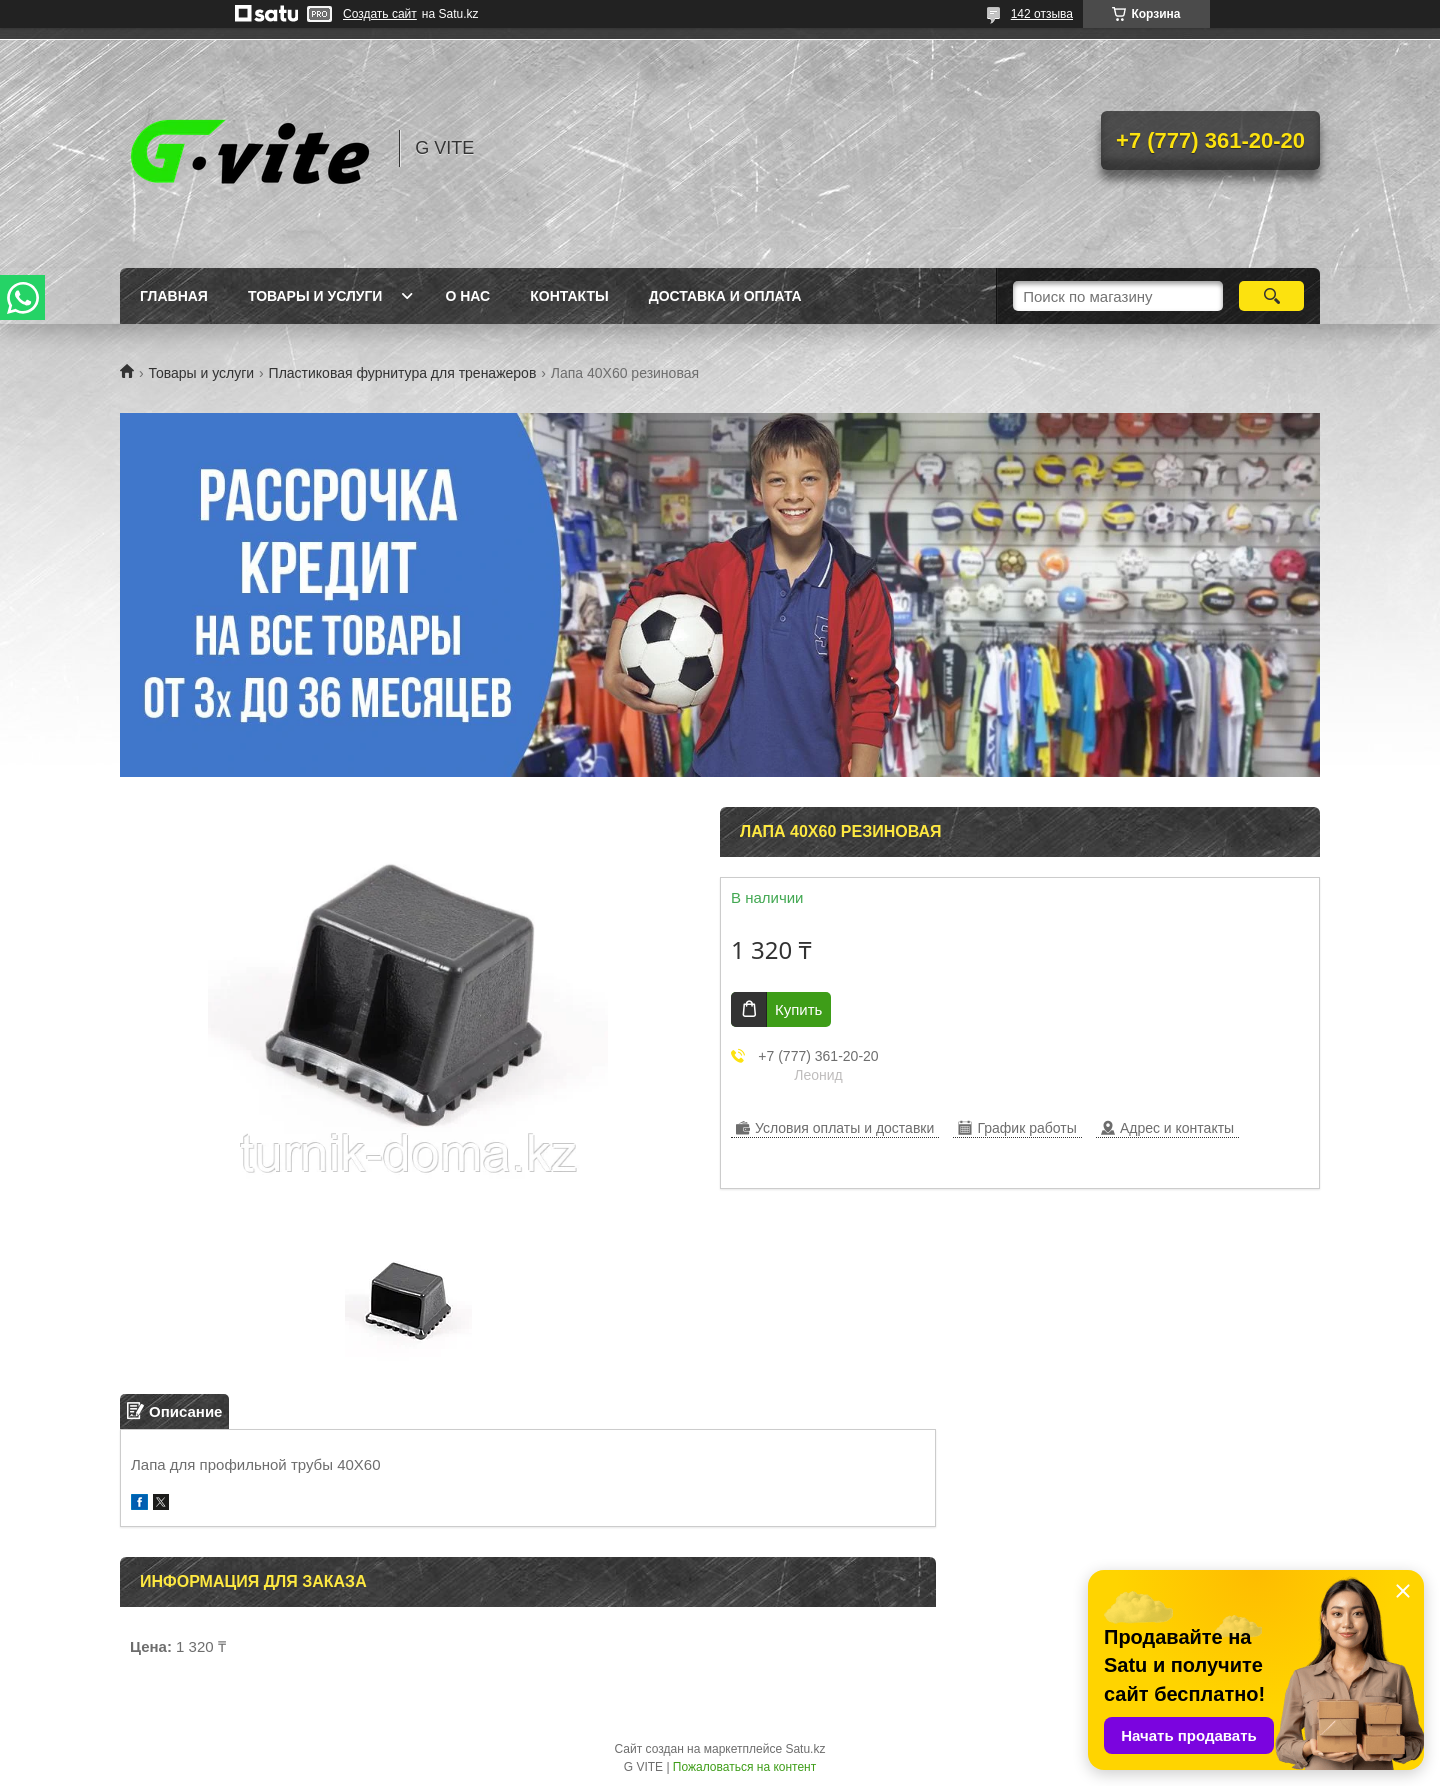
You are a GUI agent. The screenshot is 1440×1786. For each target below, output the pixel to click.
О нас (467, 296)
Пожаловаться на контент (744, 1767)
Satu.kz (805, 1749)
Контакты (569, 296)
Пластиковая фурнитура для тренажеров (403, 373)
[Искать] (1271, 296)
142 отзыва (1042, 14)
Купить (798, 1009)
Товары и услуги (315, 296)
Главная (174, 296)
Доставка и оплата (725, 296)
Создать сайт (380, 14)
